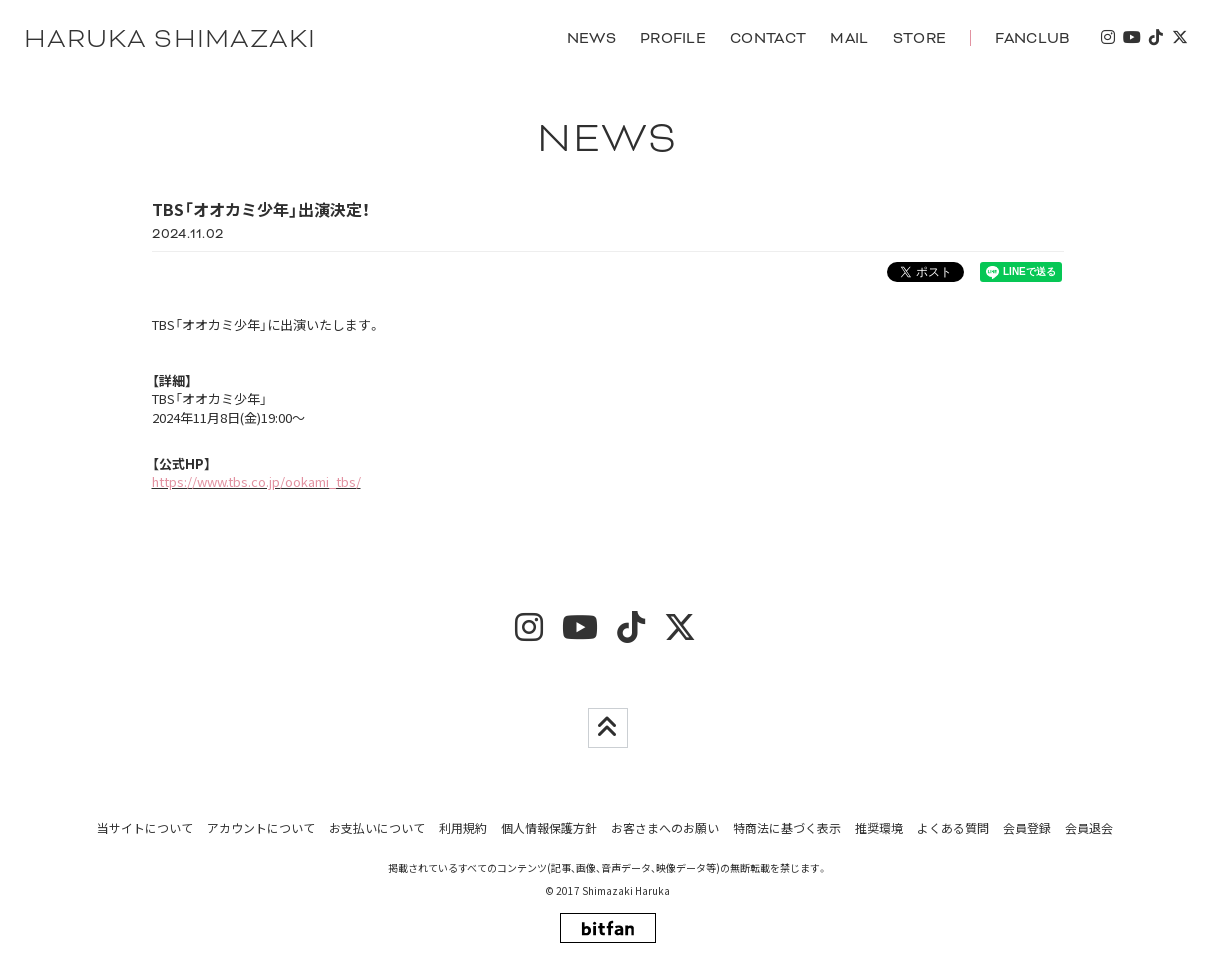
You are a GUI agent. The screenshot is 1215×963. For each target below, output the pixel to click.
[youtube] (1131, 38)
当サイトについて (145, 827)
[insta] (1107, 38)
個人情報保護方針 (549, 827)
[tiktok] (1155, 38)
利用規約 (463, 827)
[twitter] (1179, 38)
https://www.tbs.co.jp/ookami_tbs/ (256, 482)
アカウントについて (261, 827)
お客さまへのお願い (665, 827)
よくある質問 (953, 827)
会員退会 (1089, 827)
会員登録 (1027, 827)
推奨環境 (879, 827)
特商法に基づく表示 (787, 827)
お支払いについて (377, 827)
